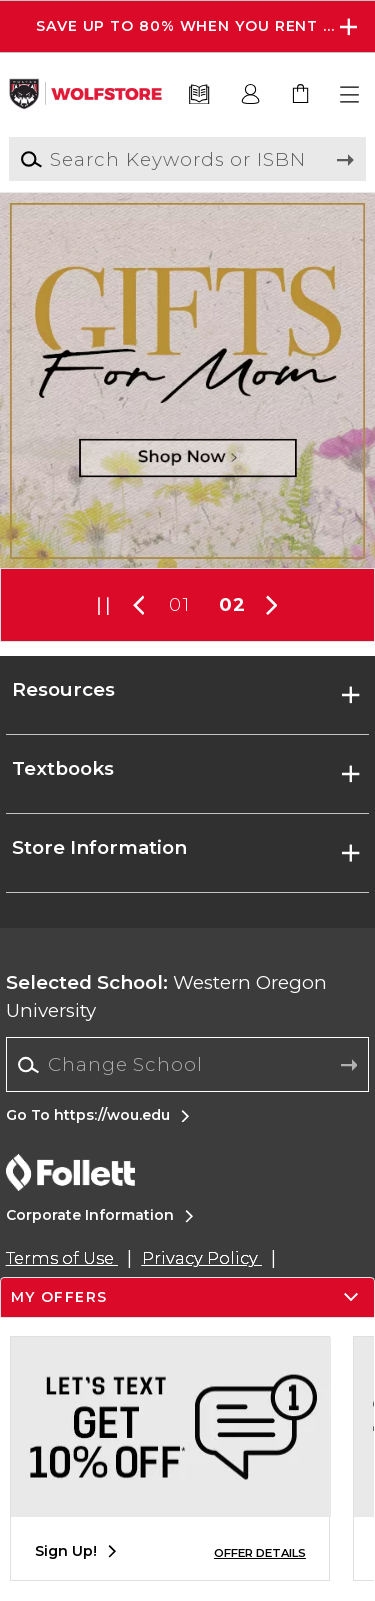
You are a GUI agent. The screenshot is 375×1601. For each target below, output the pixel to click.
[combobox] (187, 1065)
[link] (301, 95)
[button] (351, 95)
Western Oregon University (166, 996)
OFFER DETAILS (260, 1553)
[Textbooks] (199, 95)
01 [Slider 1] (179, 604)
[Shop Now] (187, 380)
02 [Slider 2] (232, 604)
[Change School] (187, 1064)
